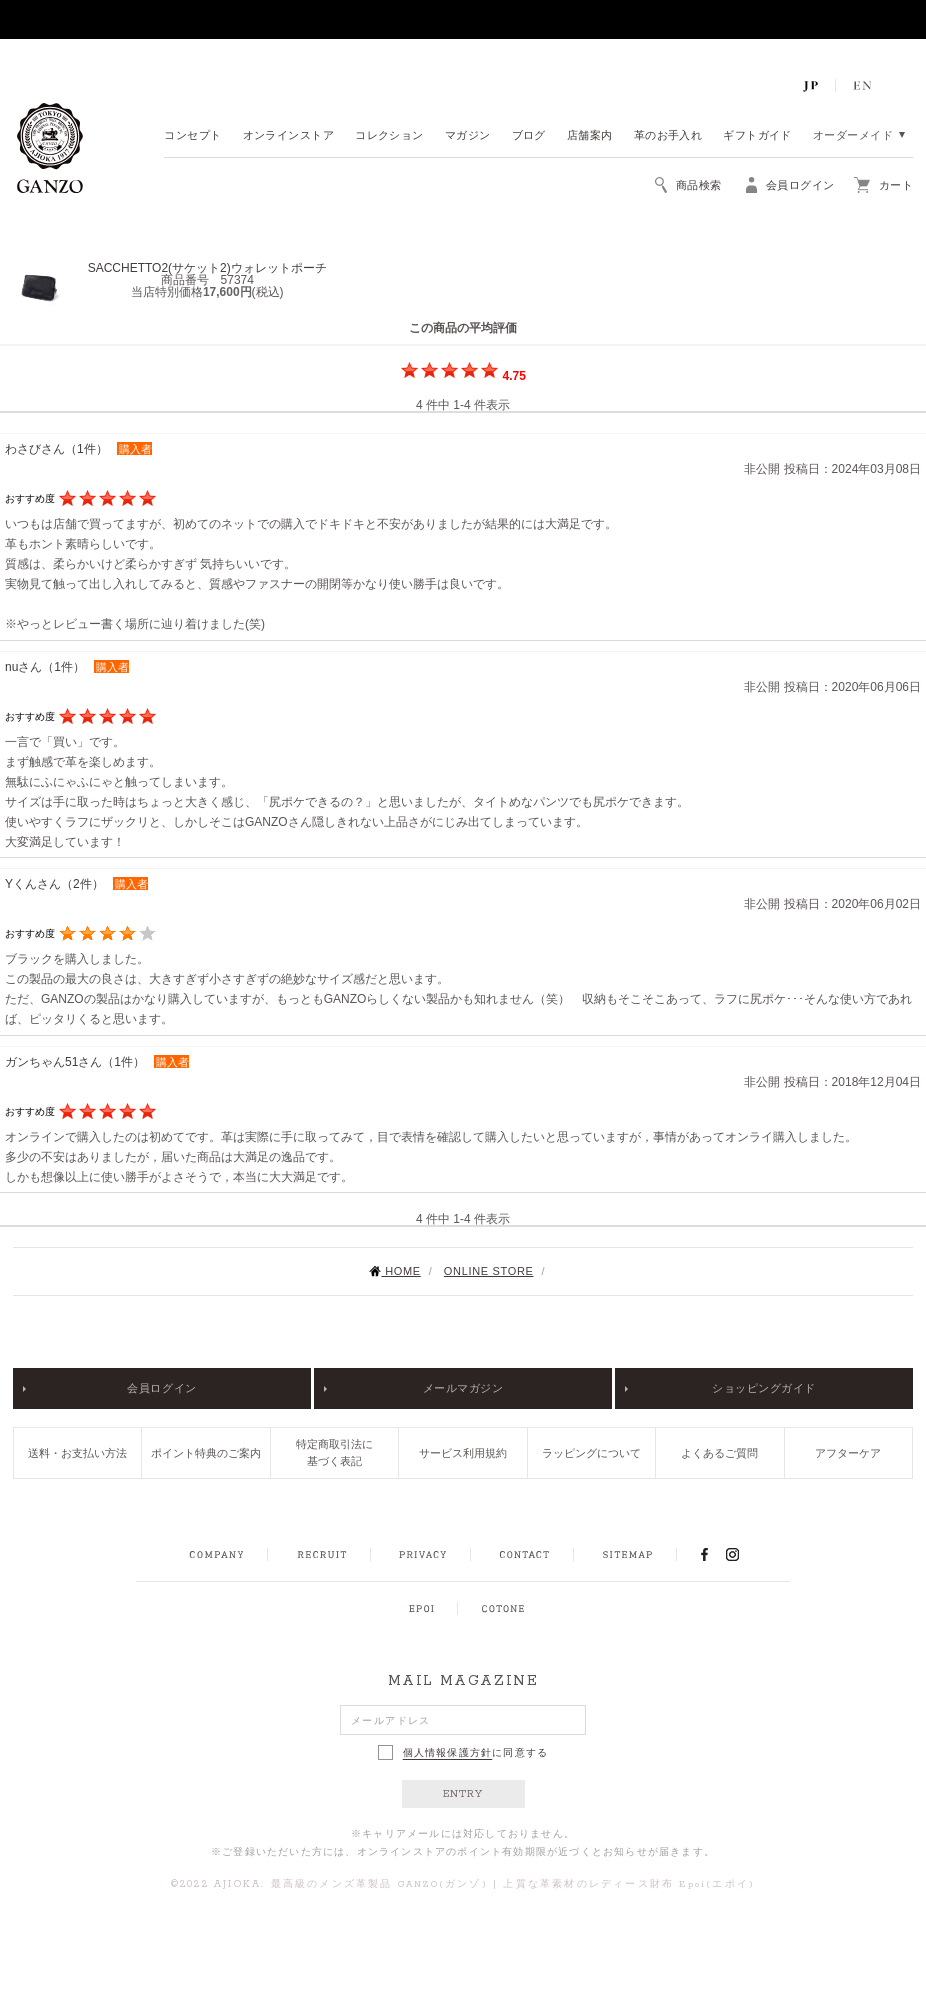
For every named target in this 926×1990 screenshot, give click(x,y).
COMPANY (216, 1555)
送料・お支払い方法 (77, 1453)
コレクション (389, 136)
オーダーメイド (853, 136)
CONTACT (524, 1555)
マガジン (468, 136)
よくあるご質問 (719, 1453)
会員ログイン (161, 1388)
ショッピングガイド (764, 1388)
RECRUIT (321, 1555)
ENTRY (463, 1794)
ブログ (529, 136)
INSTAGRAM (743, 1554)
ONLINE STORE (489, 1271)
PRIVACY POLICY (423, 1555)
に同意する (463, 1752)
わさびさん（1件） (56, 449)
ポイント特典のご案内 (206, 1453)
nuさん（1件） (45, 667)
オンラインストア (289, 136)
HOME (394, 1271)
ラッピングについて (591, 1453)
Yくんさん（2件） (54, 884)
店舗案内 (590, 136)
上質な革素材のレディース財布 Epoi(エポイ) (629, 1884)
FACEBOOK (704, 1554)
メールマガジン (463, 1388)
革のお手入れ (668, 136)
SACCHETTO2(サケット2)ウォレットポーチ (207, 268)
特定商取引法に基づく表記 (334, 1452)
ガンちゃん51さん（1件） (75, 1062)
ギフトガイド (757, 136)
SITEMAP (627, 1555)
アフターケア (848, 1453)
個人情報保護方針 (448, 1753)
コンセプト (192, 136)
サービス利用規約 (463, 1453)
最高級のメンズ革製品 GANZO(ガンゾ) (379, 1884)
